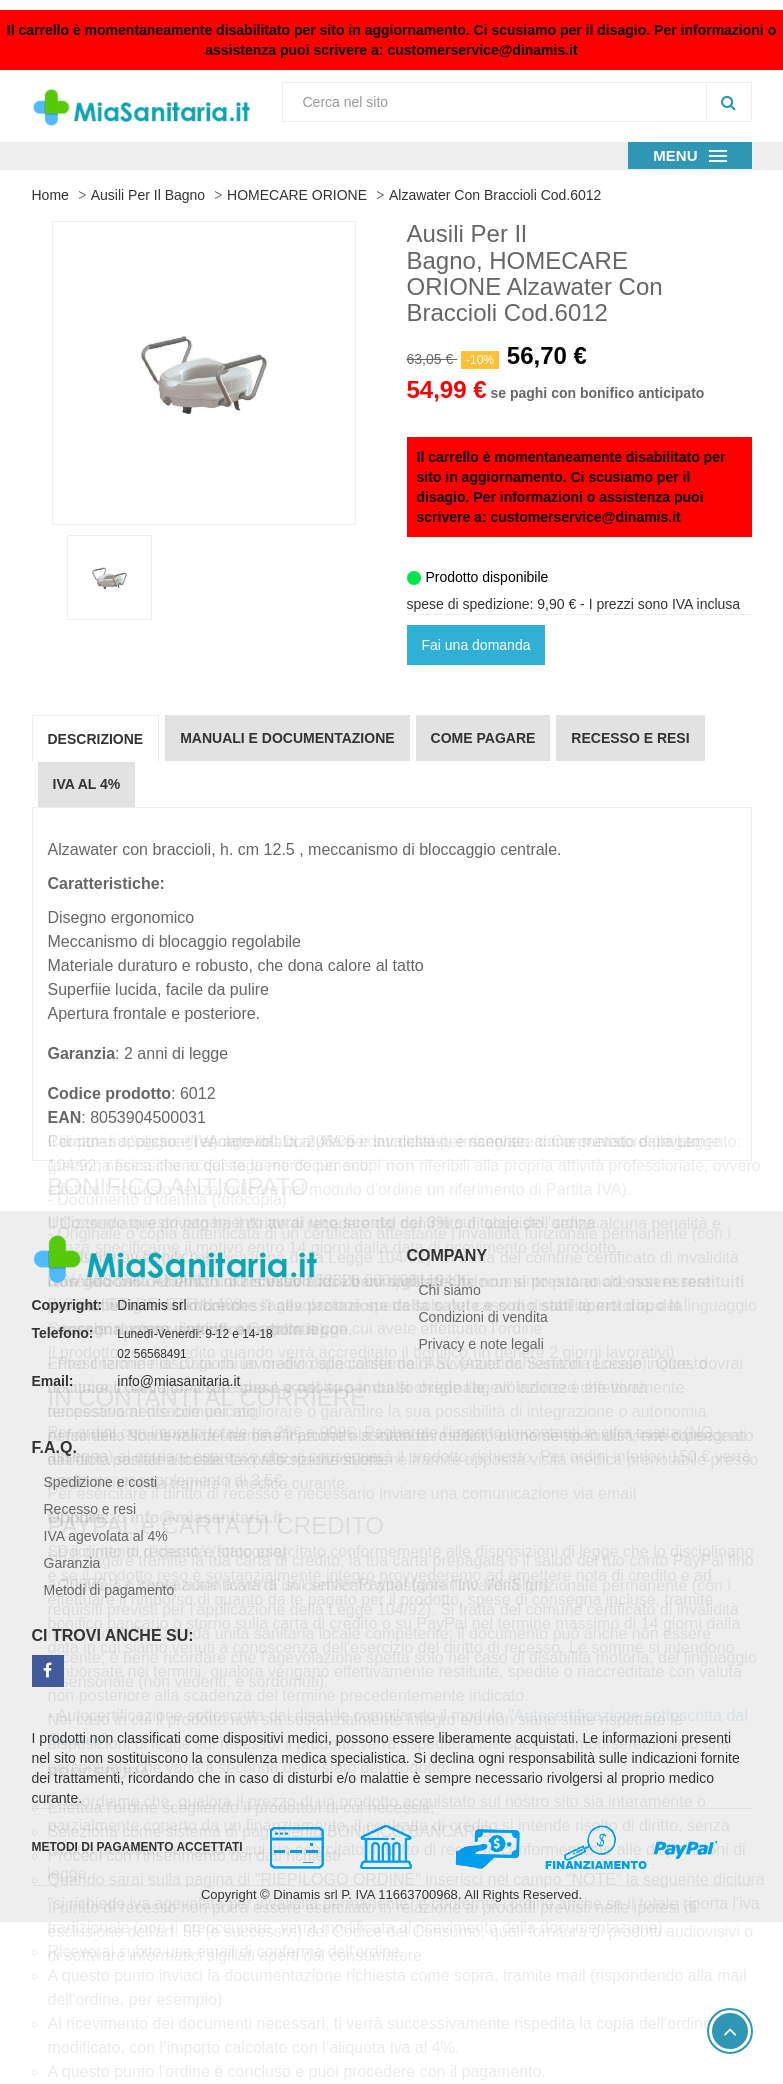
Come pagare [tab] (483, 738)
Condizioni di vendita (483, 1317)
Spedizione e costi (101, 1482)
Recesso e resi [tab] (630, 738)
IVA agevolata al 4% (106, 1536)
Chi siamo (450, 1290)
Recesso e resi (90, 1509)
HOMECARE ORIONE (297, 195)
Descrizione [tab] (96, 739)
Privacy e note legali (481, 1344)
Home (50, 195)
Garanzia (72, 1563)
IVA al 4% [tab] (87, 784)
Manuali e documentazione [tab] (287, 738)
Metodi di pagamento (109, 1590)
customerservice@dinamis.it (482, 50)
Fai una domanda (476, 645)
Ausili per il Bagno (148, 195)
